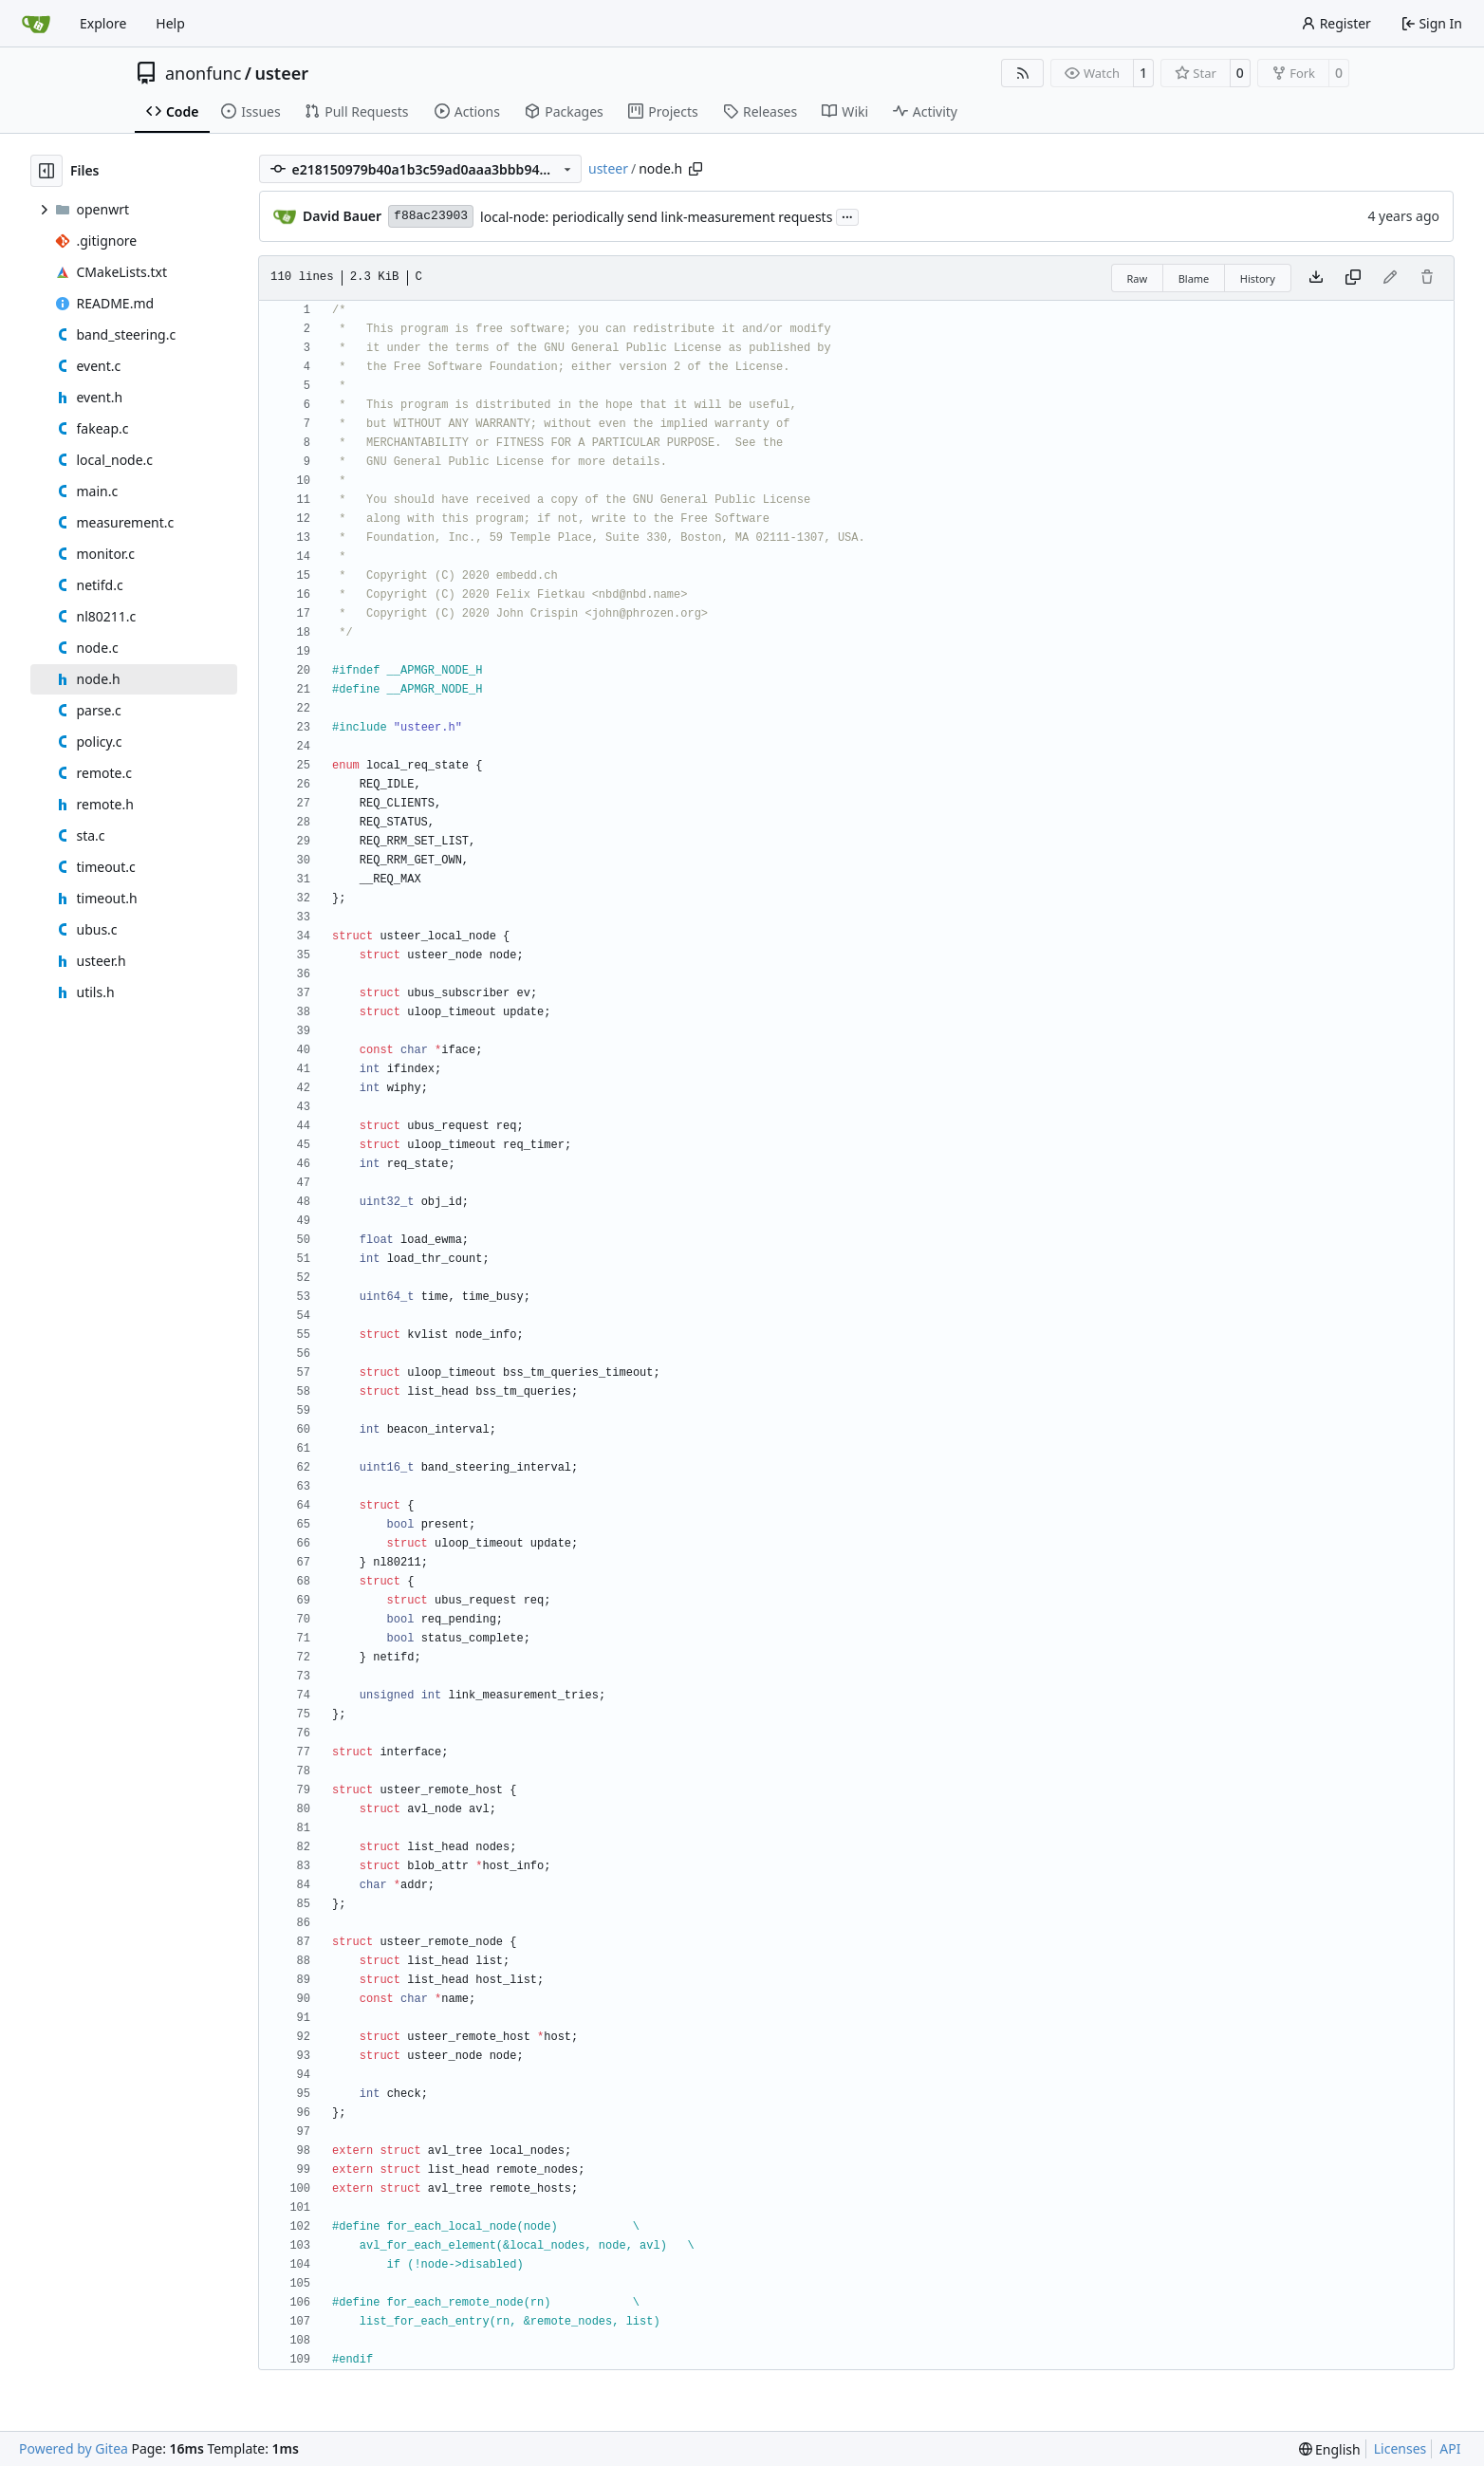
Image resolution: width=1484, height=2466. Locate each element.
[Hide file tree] (46, 171)
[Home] (36, 24)
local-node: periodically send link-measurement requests (656, 217)
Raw (1137, 278)
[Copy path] (695, 169)
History (1257, 278)
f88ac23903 (431, 216)
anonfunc (203, 73)
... (847, 215)
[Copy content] (1353, 278)
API (1449, 2448)
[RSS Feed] (1023, 73)
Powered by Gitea (73, 2448)
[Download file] (1316, 278)
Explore (103, 23)
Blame (1194, 278)
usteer (282, 73)
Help (170, 23)
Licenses (1400, 2448)
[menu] (1330, 2449)
